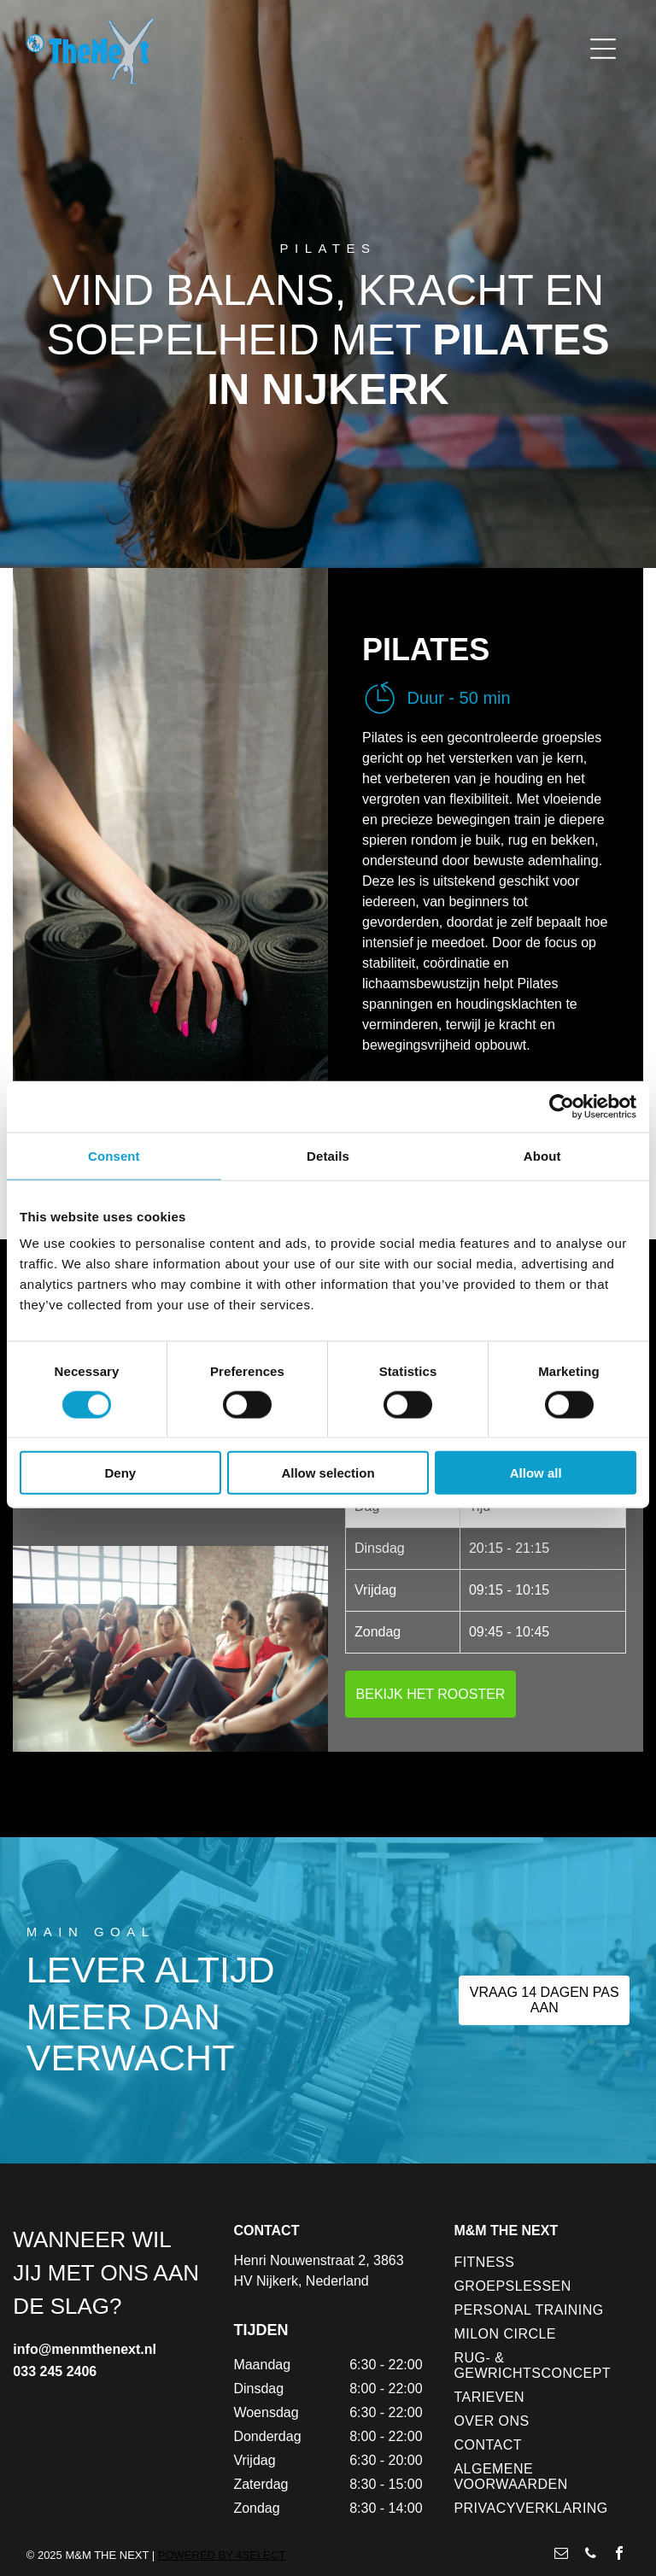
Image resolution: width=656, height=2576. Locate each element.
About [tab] (542, 1155)
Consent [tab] (114, 1155)
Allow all (536, 1473)
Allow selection (327, 1473)
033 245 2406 (55, 2371)
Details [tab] (328, 1155)
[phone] (590, 2555)
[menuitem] (542, 2262)
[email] (561, 2555)
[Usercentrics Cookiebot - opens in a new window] (561, 1106)
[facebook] (619, 2555)
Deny (120, 1473)
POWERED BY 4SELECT (221, 2555)
